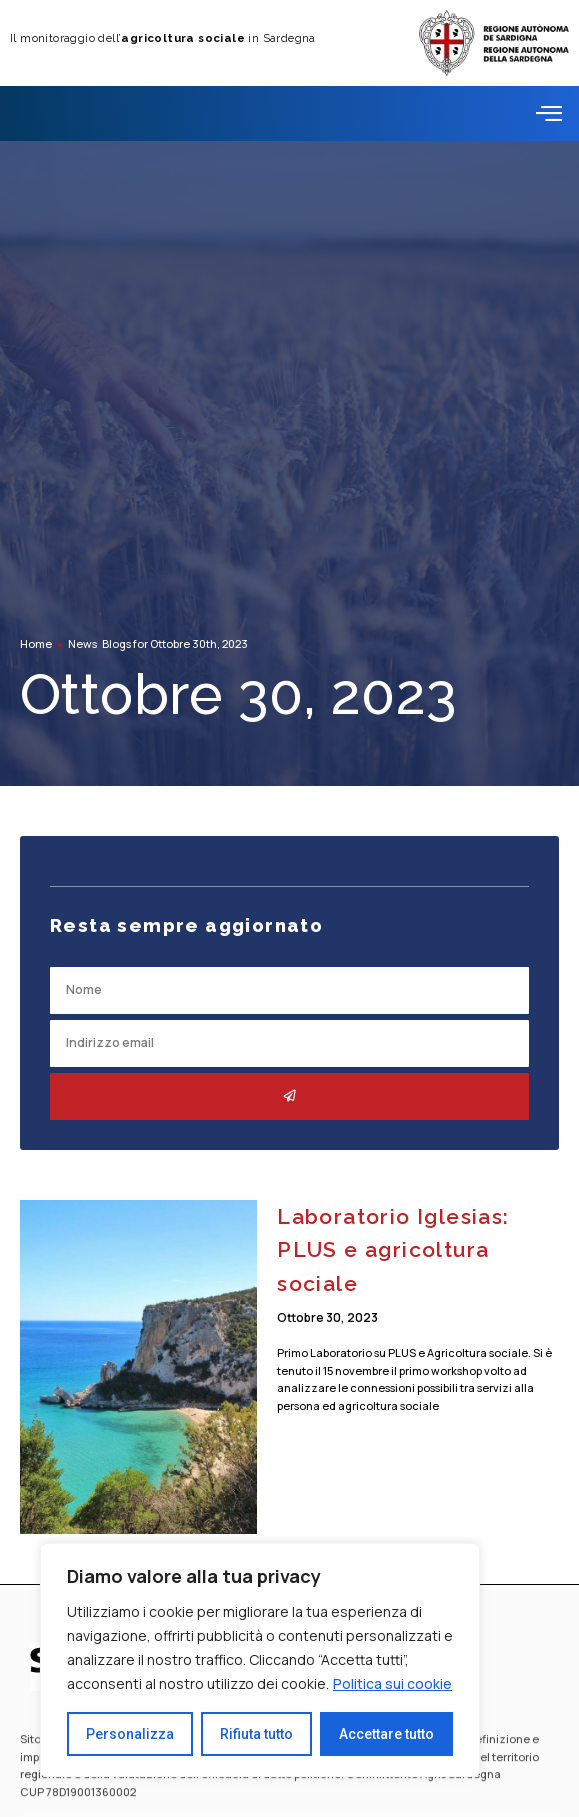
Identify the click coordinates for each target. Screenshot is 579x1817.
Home (36, 643)
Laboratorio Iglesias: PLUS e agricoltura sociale (393, 1250)
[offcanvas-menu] (549, 113)
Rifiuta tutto (256, 1734)
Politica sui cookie (392, 1683)
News (82, 643)
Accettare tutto (386, 1734)
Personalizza (130, 1734)
